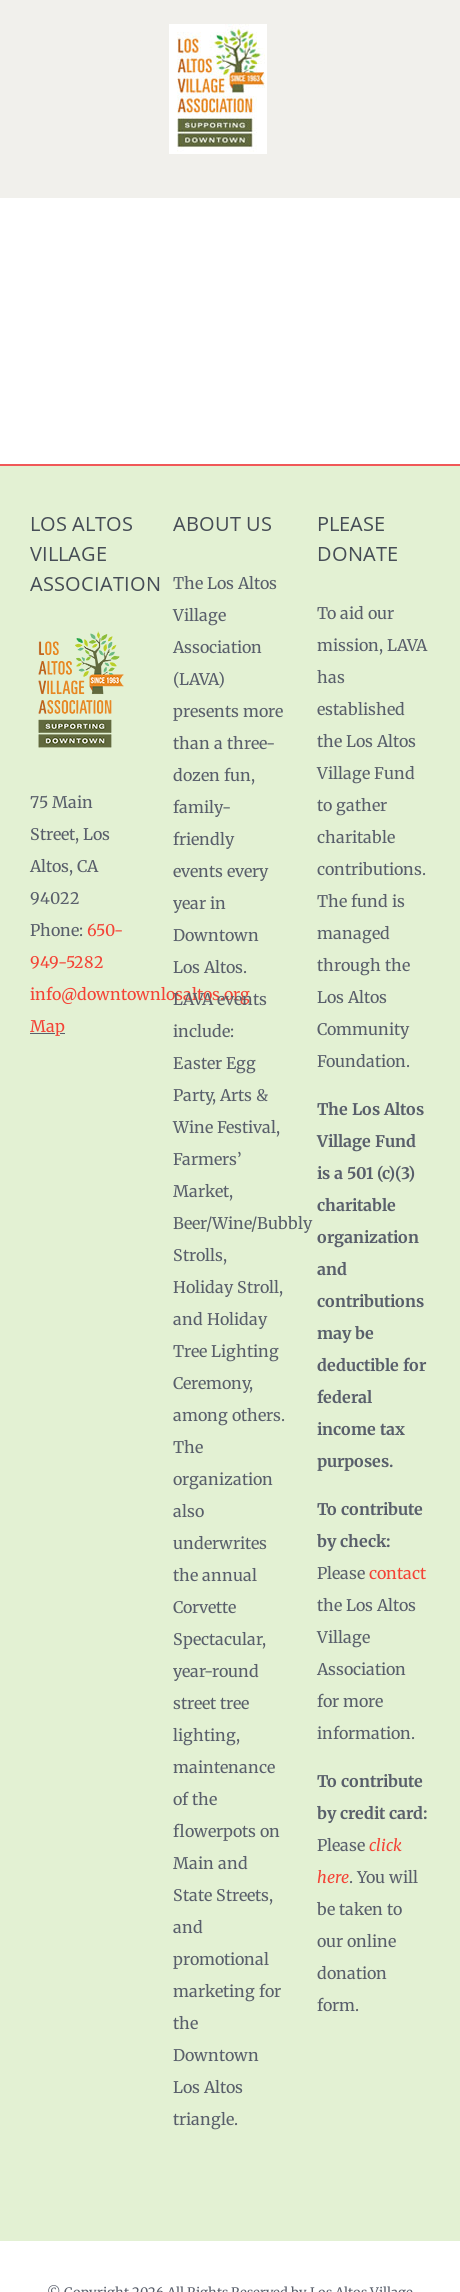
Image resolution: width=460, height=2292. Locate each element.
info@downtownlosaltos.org (140, 994)
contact (397, 1573)
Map (47, 1026)
